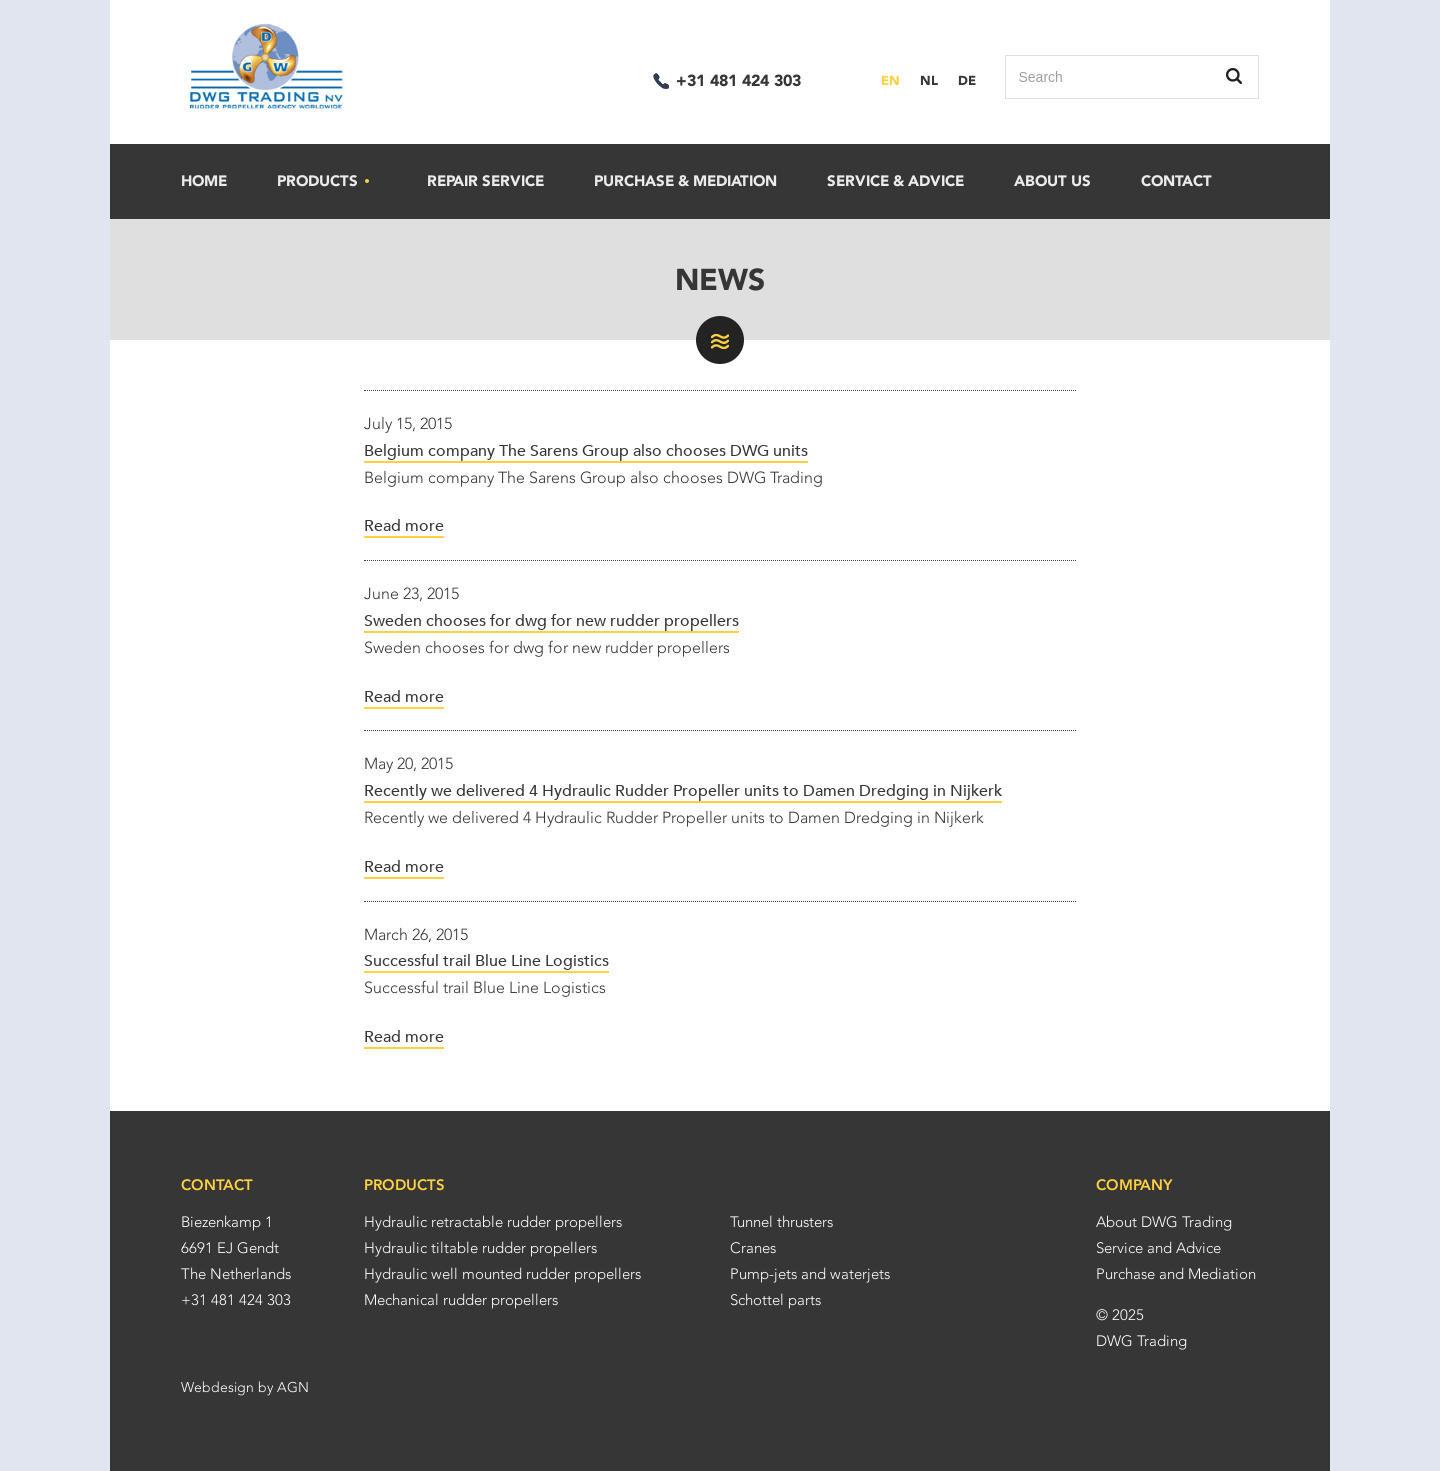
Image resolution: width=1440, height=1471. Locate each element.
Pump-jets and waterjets (810, 1274)
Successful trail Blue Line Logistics (486, 961)
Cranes (753, 1248)
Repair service (485, 181)
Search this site (1235, 76)
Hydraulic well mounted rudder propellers (502, 1274)
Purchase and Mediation (1176, 1274)
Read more (404, 526)
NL (929, 80)
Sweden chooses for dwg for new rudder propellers (551, 621)
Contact (1176, 181)
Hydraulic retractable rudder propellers (493, 1222)
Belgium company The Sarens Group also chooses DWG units (586, 451)
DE (967, 80)
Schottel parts (775, 1300)
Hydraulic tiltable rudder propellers (480, 1248)
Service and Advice (1158, 1248)
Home (204, 181)
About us (1052, 181)
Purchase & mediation (685, 181)
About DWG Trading (1164, 1222)
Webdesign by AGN (245, 1387)
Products (325, 181)
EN (890, 80)
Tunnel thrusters (781, 1222)
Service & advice (895, 181)
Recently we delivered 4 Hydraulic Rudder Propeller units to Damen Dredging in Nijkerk (683, 791)
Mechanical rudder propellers (461, 1300)
